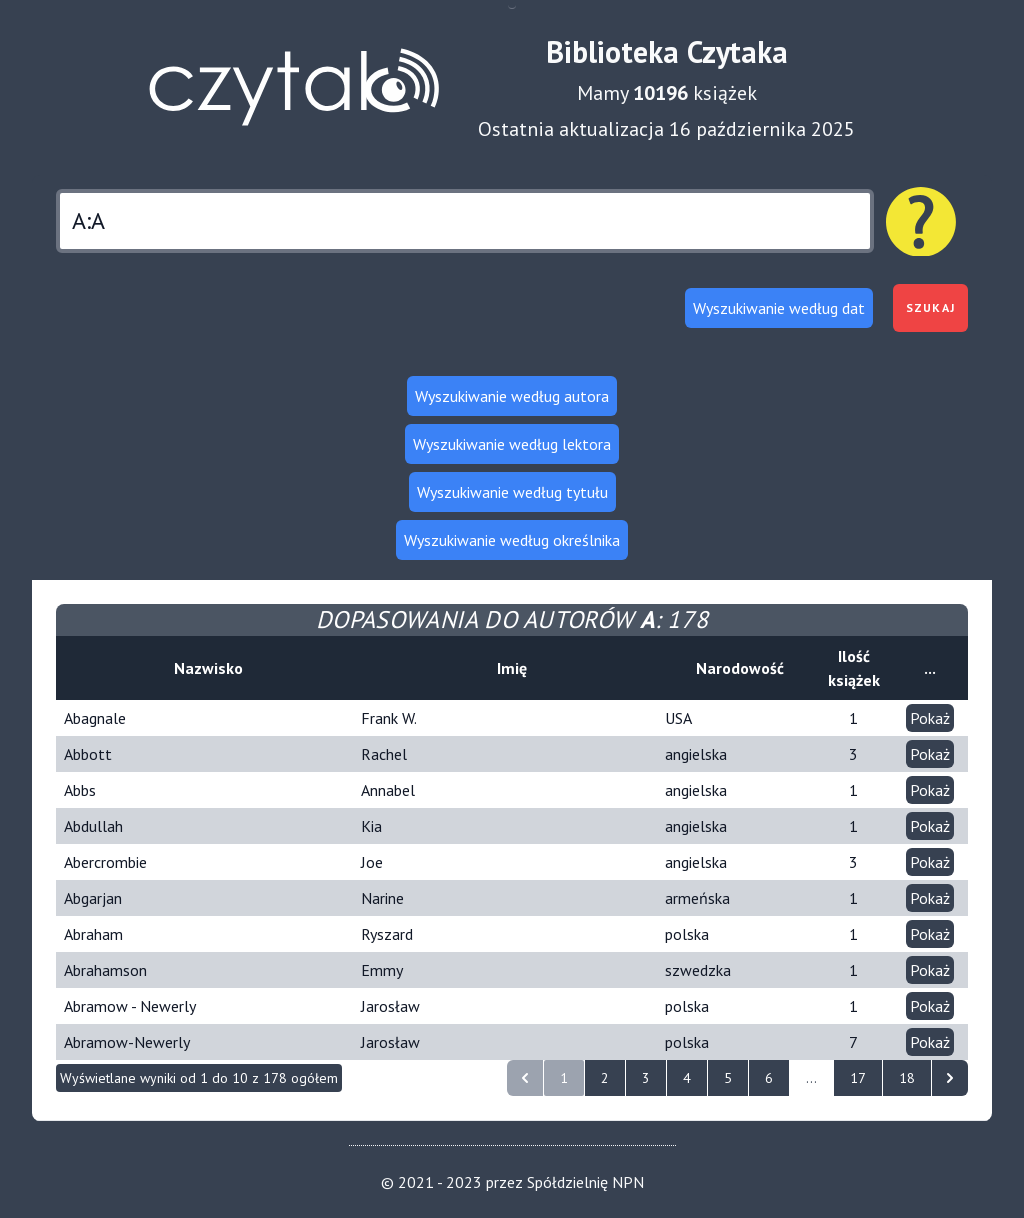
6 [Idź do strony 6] (769, 1078)
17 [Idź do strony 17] (858, 1078)
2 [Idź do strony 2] (605, 1078)
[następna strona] (950, 1078)
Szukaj (930, 307)
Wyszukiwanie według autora (512, 396)
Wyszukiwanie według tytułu (512, 492)
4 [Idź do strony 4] (687, 1078)
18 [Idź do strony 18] (907, 1078)
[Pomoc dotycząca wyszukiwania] (921, 222)
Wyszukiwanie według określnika (512, 540)
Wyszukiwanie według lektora (512, 444)
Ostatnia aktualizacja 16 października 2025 (666, 129)
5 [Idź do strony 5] (728, 1078)
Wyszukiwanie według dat (779, 308)
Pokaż (930, 718)
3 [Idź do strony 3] (646, 1078)
